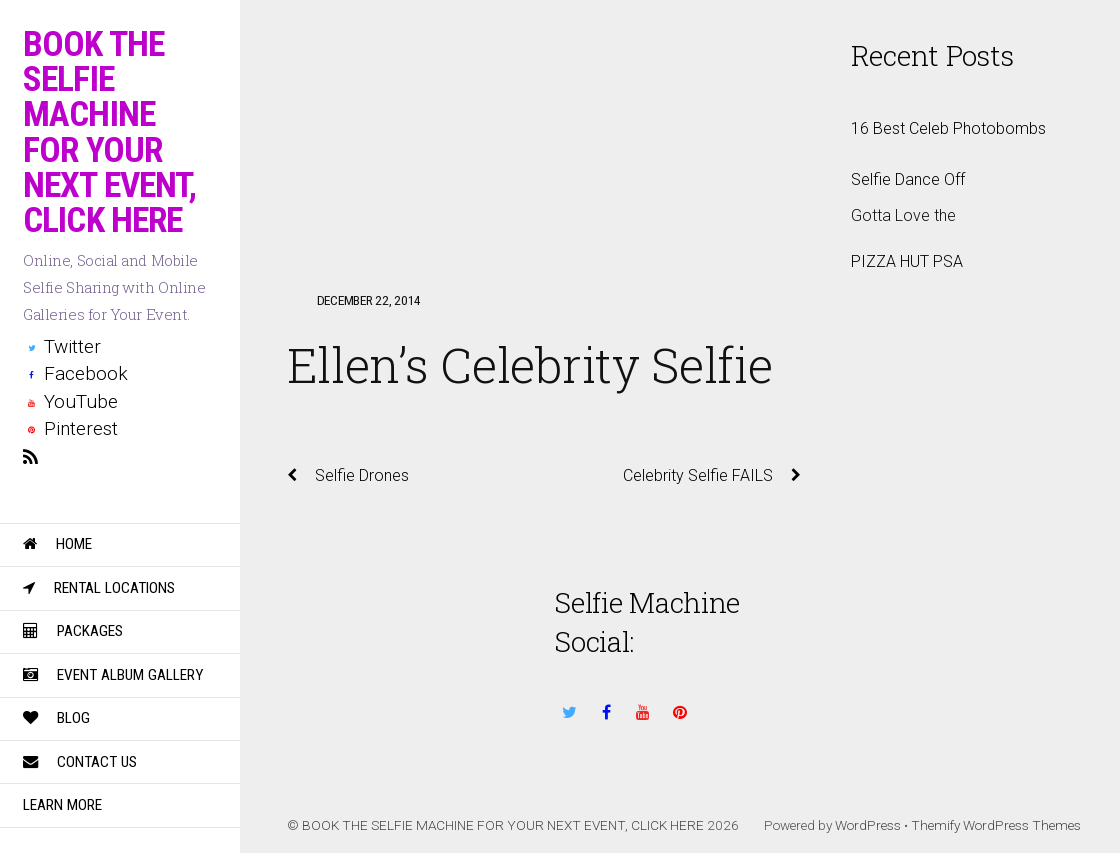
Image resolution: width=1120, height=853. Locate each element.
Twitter (62, 346)
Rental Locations (99, 588)
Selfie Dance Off (908, 179)
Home (57, 544)
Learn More (62, 805)
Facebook (75, 373)
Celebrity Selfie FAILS (712, 475)
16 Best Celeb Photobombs (948, 128)
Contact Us (80, 762)
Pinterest (70, 428)
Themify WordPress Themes (996, 825)
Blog (56, 718)
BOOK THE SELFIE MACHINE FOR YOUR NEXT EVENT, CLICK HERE (503, 825)
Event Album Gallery (113, 675)
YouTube (70, 401)
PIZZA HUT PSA (907, 261)
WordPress (868, 825)
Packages (73, 631)
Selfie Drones (348, 475)
